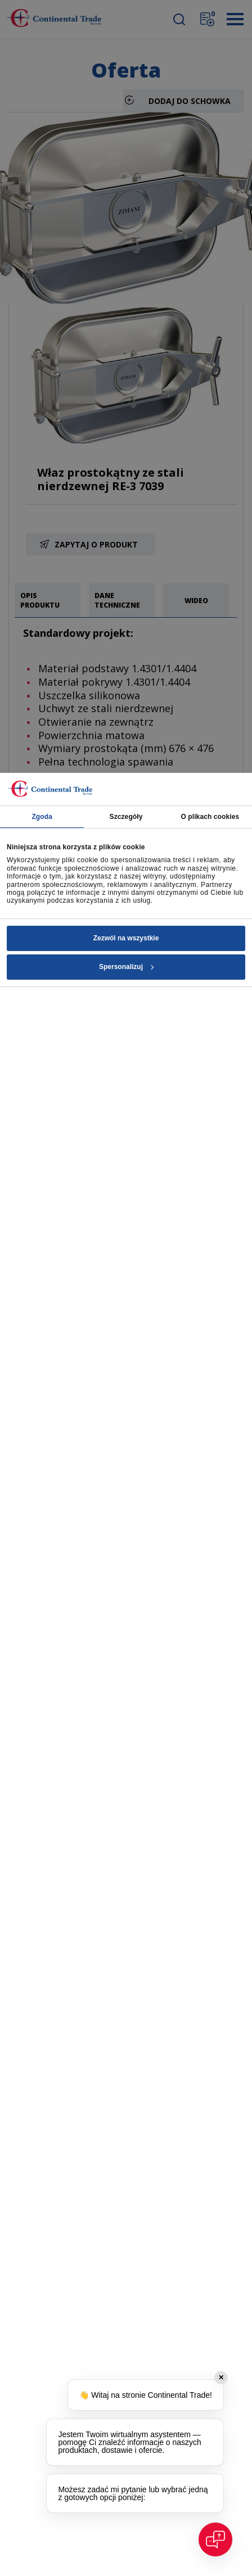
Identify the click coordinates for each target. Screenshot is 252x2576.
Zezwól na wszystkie (126, 938)
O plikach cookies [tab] (210, 817)
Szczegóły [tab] (126, 817)
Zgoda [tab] (42, 817)
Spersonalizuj (126, 967)
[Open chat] (215, 2539)
